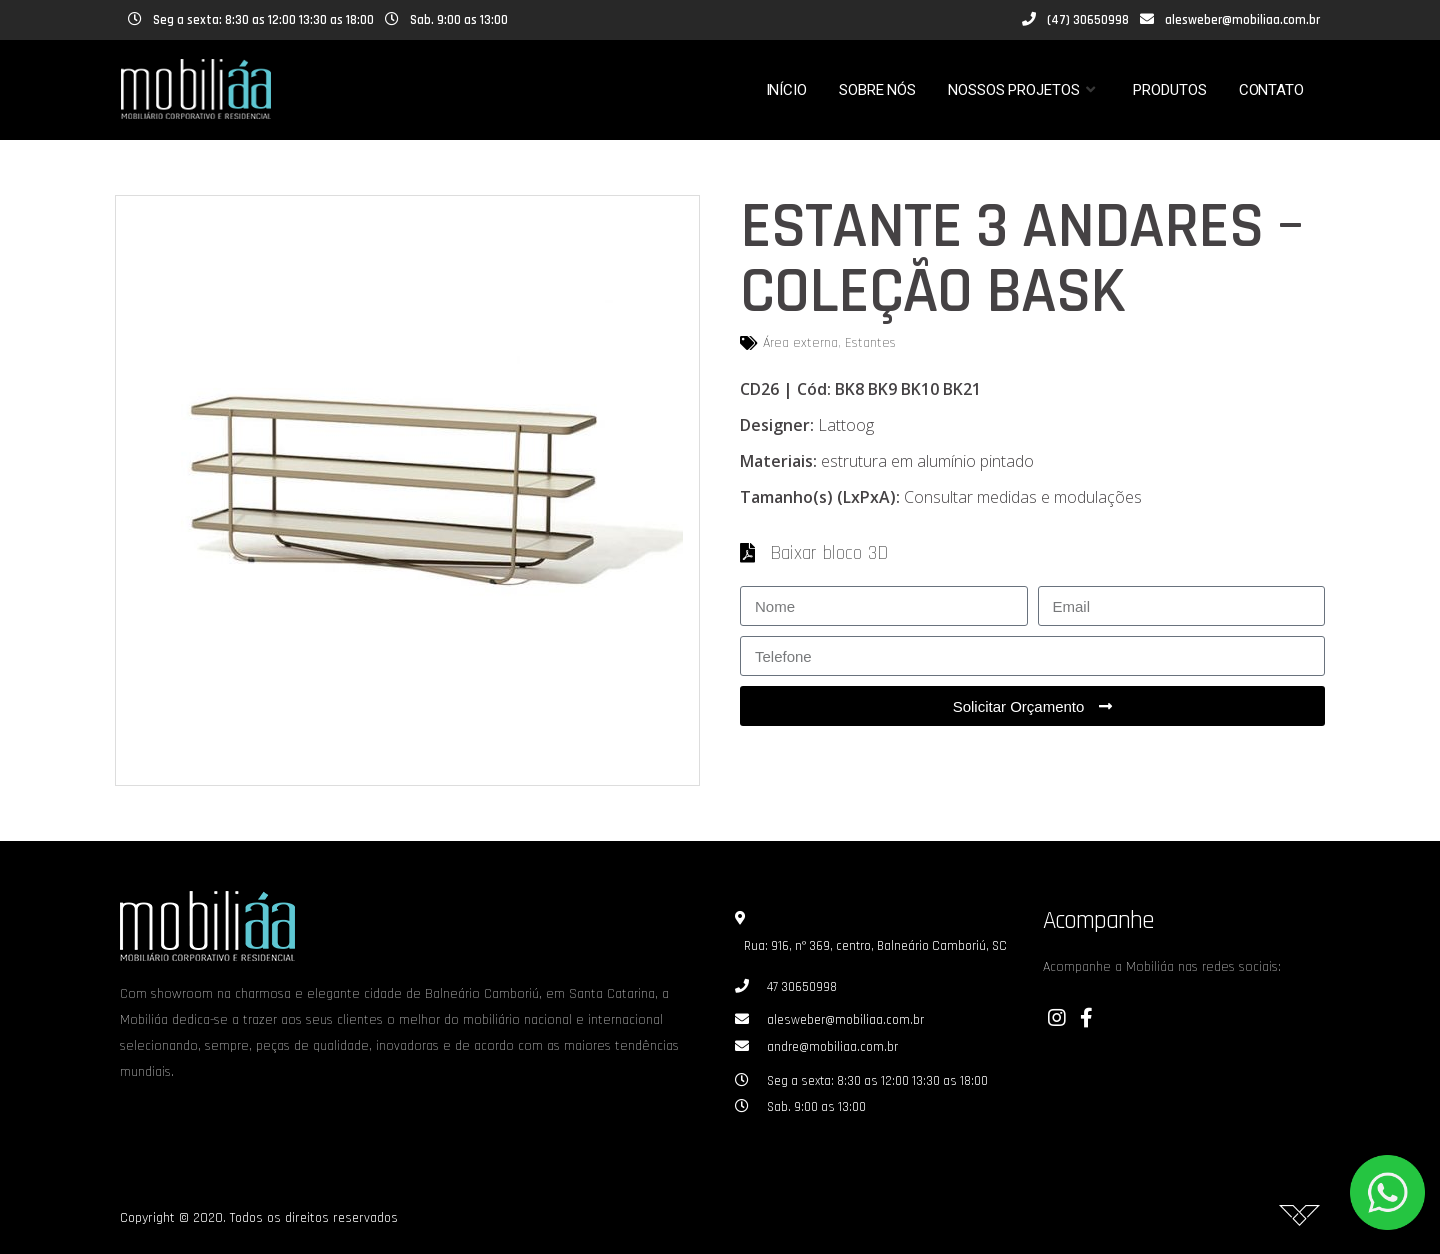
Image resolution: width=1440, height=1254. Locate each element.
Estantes (870, 343)
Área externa (800, 343)
